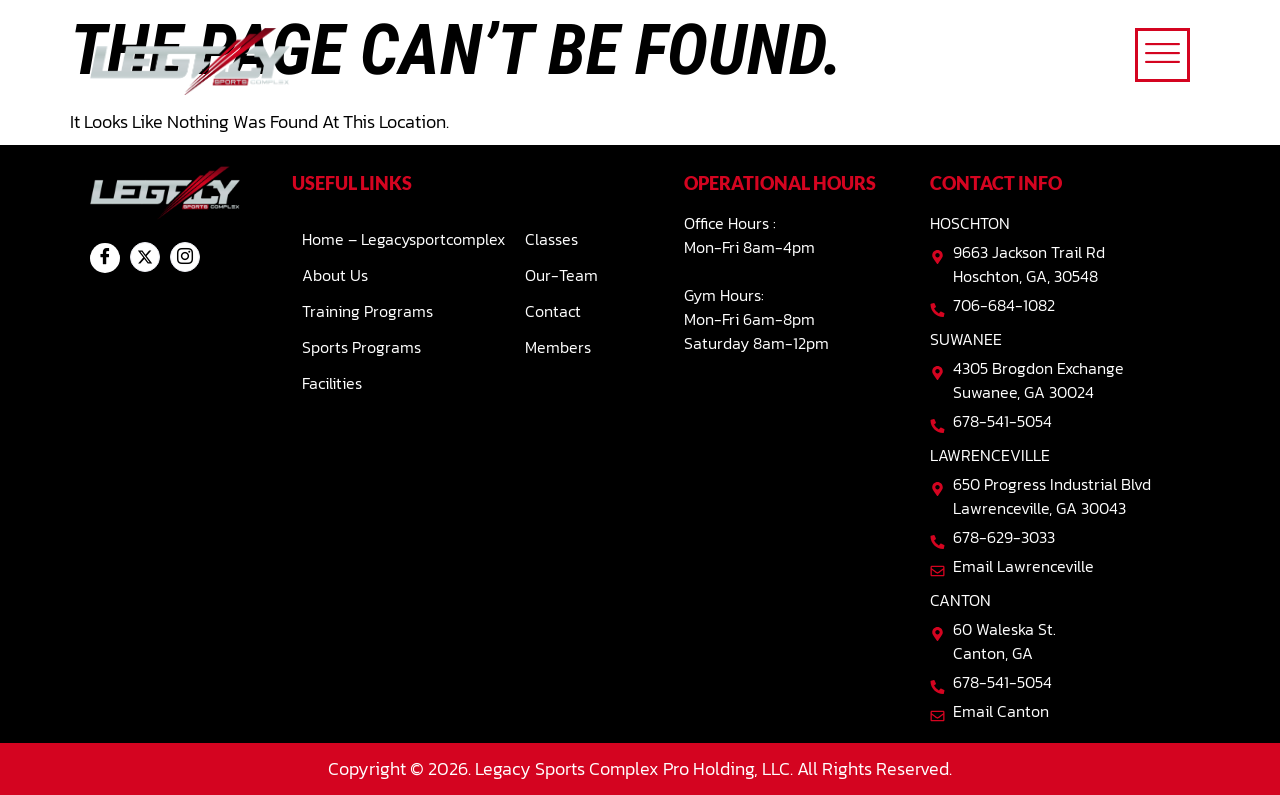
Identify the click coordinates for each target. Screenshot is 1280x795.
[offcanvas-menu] (1162, 55)
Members (558, 347)
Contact (553, 311)
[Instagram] (185, 257)
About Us (335, 275)
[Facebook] (105, 258)
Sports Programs (361, 347)
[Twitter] (145, 257)
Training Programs (367, 311)
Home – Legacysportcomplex (403, 239)
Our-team (561, 275)
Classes (551, 239)
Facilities (332, 383)
